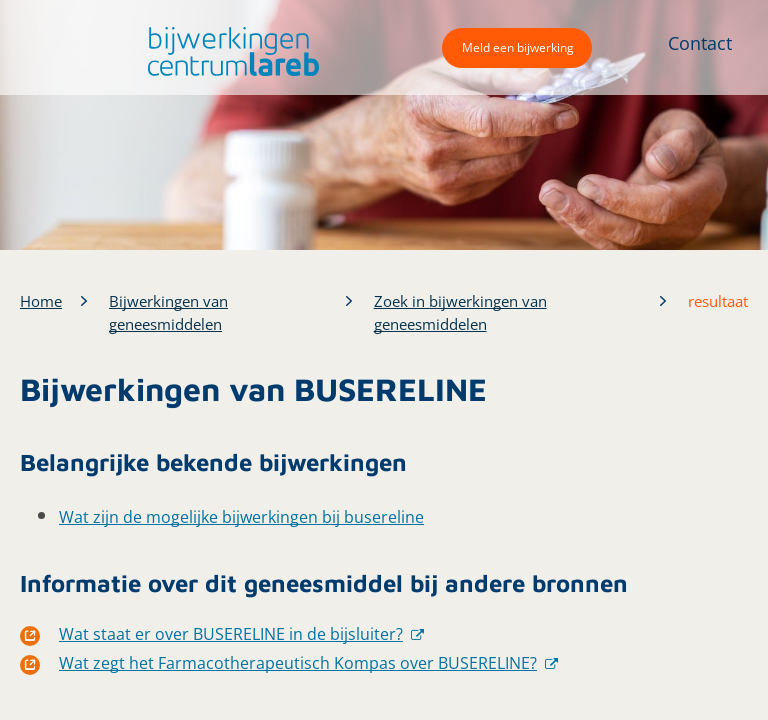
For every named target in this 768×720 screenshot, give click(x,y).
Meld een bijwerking (518, 47)
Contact (700, 43)
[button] (228, 51)
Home (41, 301)
